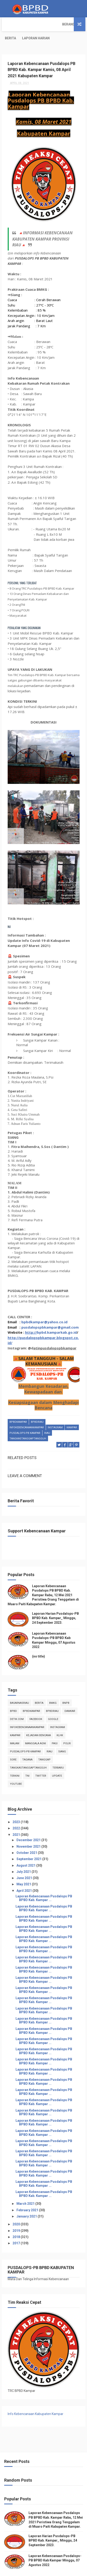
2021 (17, 1821)
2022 (17, 1814)
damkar (69, 1697)
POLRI (67, 1729)
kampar (72, 1414)
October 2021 (27, 1839)
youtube (16, 1770)
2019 (17, 2216)
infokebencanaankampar (27, 1414)
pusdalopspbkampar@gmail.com (50, 1314)
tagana (27, 1745)
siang (62, 1737)
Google (53, 1705)
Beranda (12, 24)
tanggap (44, 1745)
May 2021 (24, 1870)
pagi (55, 1729)
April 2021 (24, 1877)
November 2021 (28, 1832)
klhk (60, 1721)
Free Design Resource (61, 2570)
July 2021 (24, 1858)
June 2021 (24, 1864)
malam (14, 1729)
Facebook (35, 1705)
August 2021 (26, 1851)
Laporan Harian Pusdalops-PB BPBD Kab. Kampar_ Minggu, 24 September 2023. (55, 1604)
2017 (17, 2229)
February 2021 (27, 2196)
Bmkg (53, 1689)
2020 (17, 2210)
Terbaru (58, 1753)
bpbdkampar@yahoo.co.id (44, 1308)
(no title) (38, 1642)
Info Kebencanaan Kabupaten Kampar (35, 2400)
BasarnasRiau (19, 1689)
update (57, 1761)
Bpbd (13, 1697)
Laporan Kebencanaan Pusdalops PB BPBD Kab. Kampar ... (44, 1884)
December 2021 (28, 1826)
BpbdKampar (18, 1408)
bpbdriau (37, 1408)
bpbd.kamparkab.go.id (57, 1319)
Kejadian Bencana (38, 1721)
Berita (31, 24)
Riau (47, 1419)
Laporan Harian (57, 24)
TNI (27, 1761)
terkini (14, 1761)
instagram (55, 1414)
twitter (40, 1761)
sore (13, 1745)
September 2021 (29, 1845)
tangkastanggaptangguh (28, 1425)
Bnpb (65, 1689)
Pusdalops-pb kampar (25, 1419)
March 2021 (25, 2190)
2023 (17, 1808)
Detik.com (17, 1705)
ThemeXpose (33, 2570)
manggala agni (35, 1729)
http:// (31, 1319)
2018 (17, 2223)
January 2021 (27, 2202)
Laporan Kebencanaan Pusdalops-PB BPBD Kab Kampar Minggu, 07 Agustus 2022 (55, 2546)
